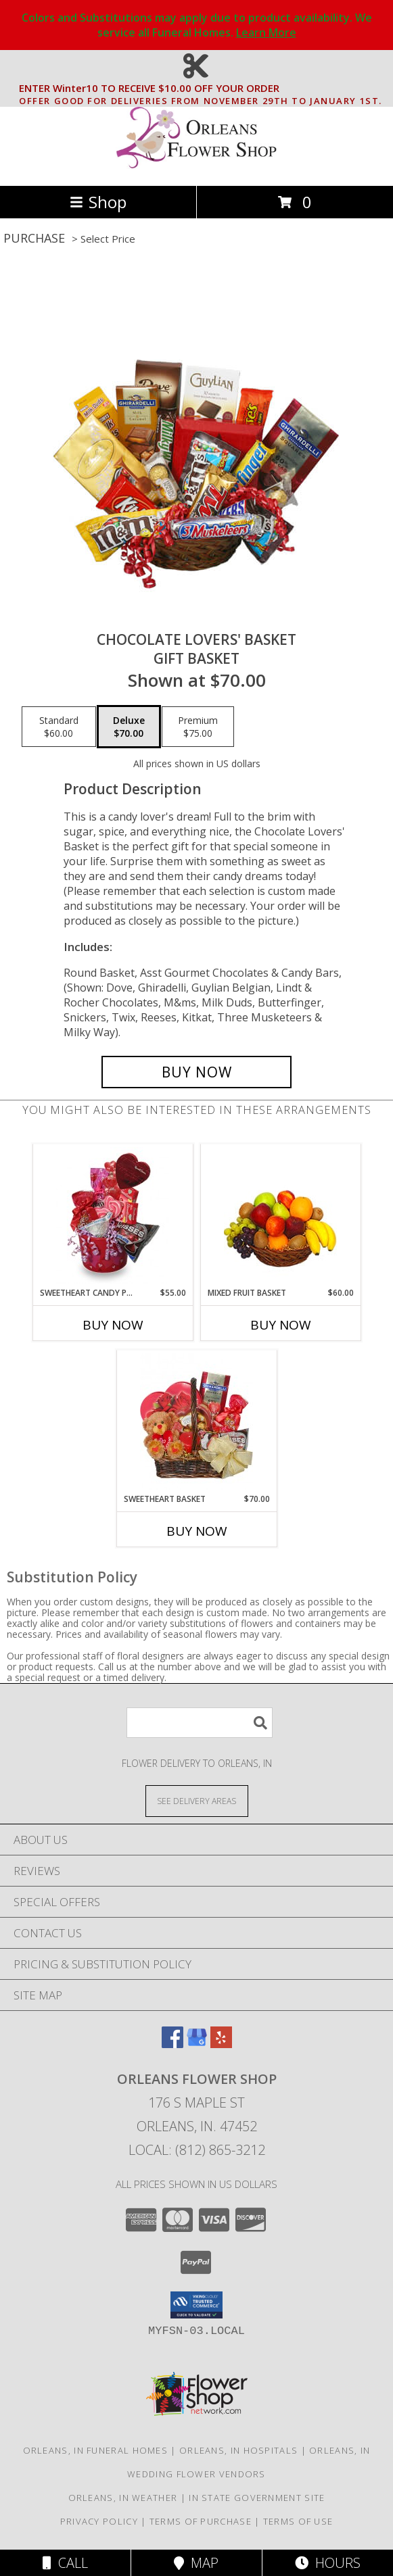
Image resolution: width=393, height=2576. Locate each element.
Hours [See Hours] (328, 2563)
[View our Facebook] (172, 2043)
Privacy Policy (99, 2521)
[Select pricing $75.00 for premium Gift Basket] (197, 726)
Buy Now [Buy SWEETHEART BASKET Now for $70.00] (196, 1531)
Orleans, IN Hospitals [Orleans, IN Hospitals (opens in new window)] (238, 2450)
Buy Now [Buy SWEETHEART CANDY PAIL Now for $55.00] (113, 1325)
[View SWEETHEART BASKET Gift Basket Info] (196, 1421)
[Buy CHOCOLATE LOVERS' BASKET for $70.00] (196, 1072)
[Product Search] (199, 1722)
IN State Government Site (257, 2498)
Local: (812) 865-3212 (197, 2150)
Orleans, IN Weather (123, 2498)
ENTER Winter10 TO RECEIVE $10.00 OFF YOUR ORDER (200, 88)
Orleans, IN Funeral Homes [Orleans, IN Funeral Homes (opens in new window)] (95, 2450)
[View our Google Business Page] (197, 2043)
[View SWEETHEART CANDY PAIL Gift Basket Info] (112, 1215)
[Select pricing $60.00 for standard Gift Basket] (58, 726)
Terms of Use (298, 2521)
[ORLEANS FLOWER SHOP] (197, 166)
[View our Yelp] (221, 2043)
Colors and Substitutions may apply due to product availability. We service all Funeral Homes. (197, 25)
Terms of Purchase (200, 2521)
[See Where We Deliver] (196, 1800)
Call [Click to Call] (65, 2563)
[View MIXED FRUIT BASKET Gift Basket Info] (280, 1215)
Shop (98, 202)
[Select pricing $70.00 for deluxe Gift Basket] (129, 726)
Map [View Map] (196, 2563)
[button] (196, 2304)
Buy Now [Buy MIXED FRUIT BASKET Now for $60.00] (280, 1325)
